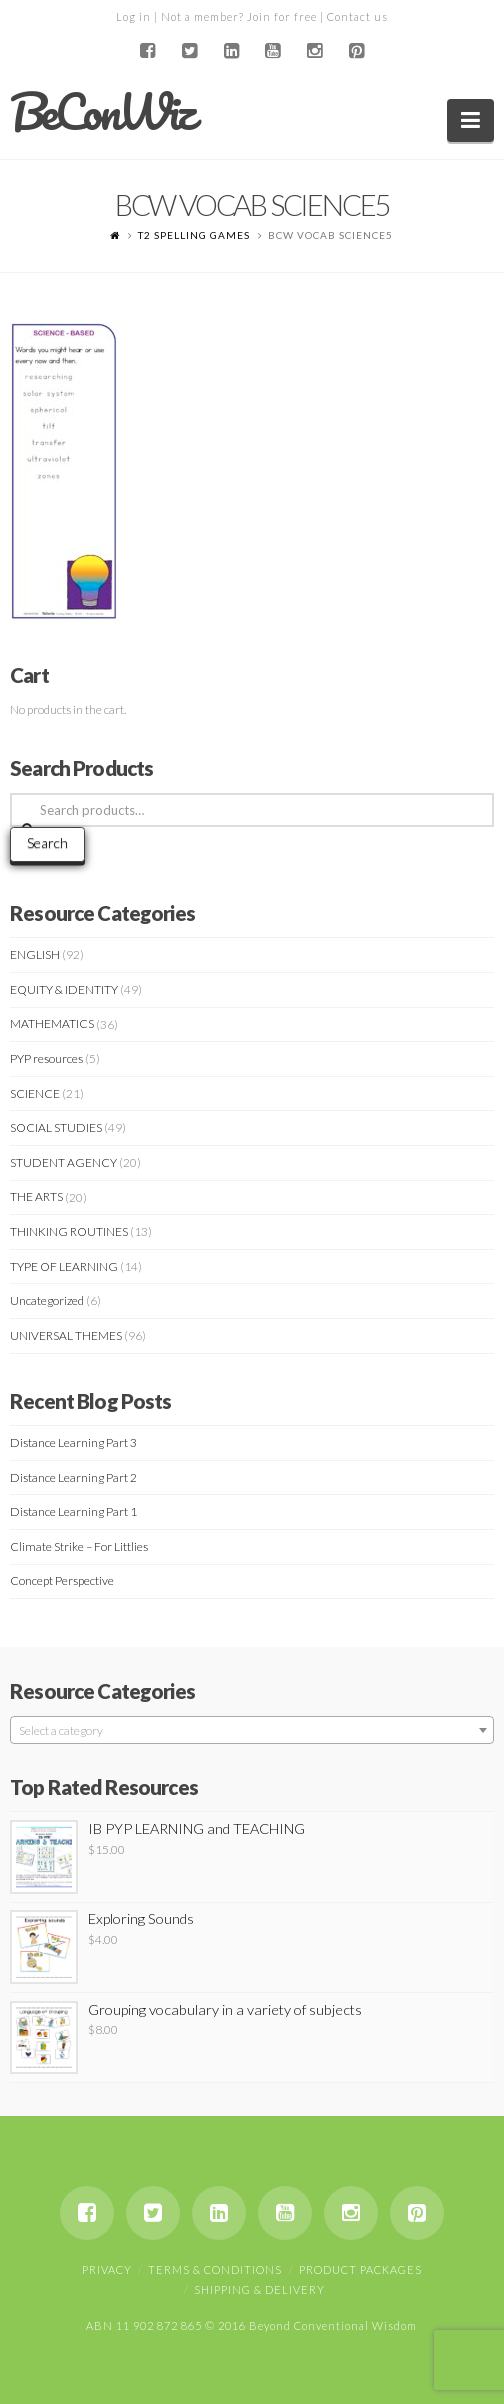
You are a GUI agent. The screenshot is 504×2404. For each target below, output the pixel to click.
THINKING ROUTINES (69, 1231)
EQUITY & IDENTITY (64, 989)
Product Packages (360, 2269)
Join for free (282, 16)
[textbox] (252, 1731)
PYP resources (46, 1058)
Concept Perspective (62, 1580)
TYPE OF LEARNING (64, 1266)
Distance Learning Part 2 (73, 1477)
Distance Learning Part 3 (73, 1442)
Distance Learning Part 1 (73, 1511)
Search (47, 842)
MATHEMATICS (52, 1023)
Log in (133, 16)
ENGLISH (35, 954)
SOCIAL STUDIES (56, 1127)
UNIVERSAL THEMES (66, 1335)
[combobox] (252, 1730)
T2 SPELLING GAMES (194, 235)
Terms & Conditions (215, 2269)
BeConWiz (101, 112)
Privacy (107, 2269)
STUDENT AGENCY (63, 1162)
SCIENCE (35, 1093)
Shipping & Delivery (259, 2289)
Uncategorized (47, 1300)
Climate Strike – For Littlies (79, 1546)
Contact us (357, 16)
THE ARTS (36, 1196)
